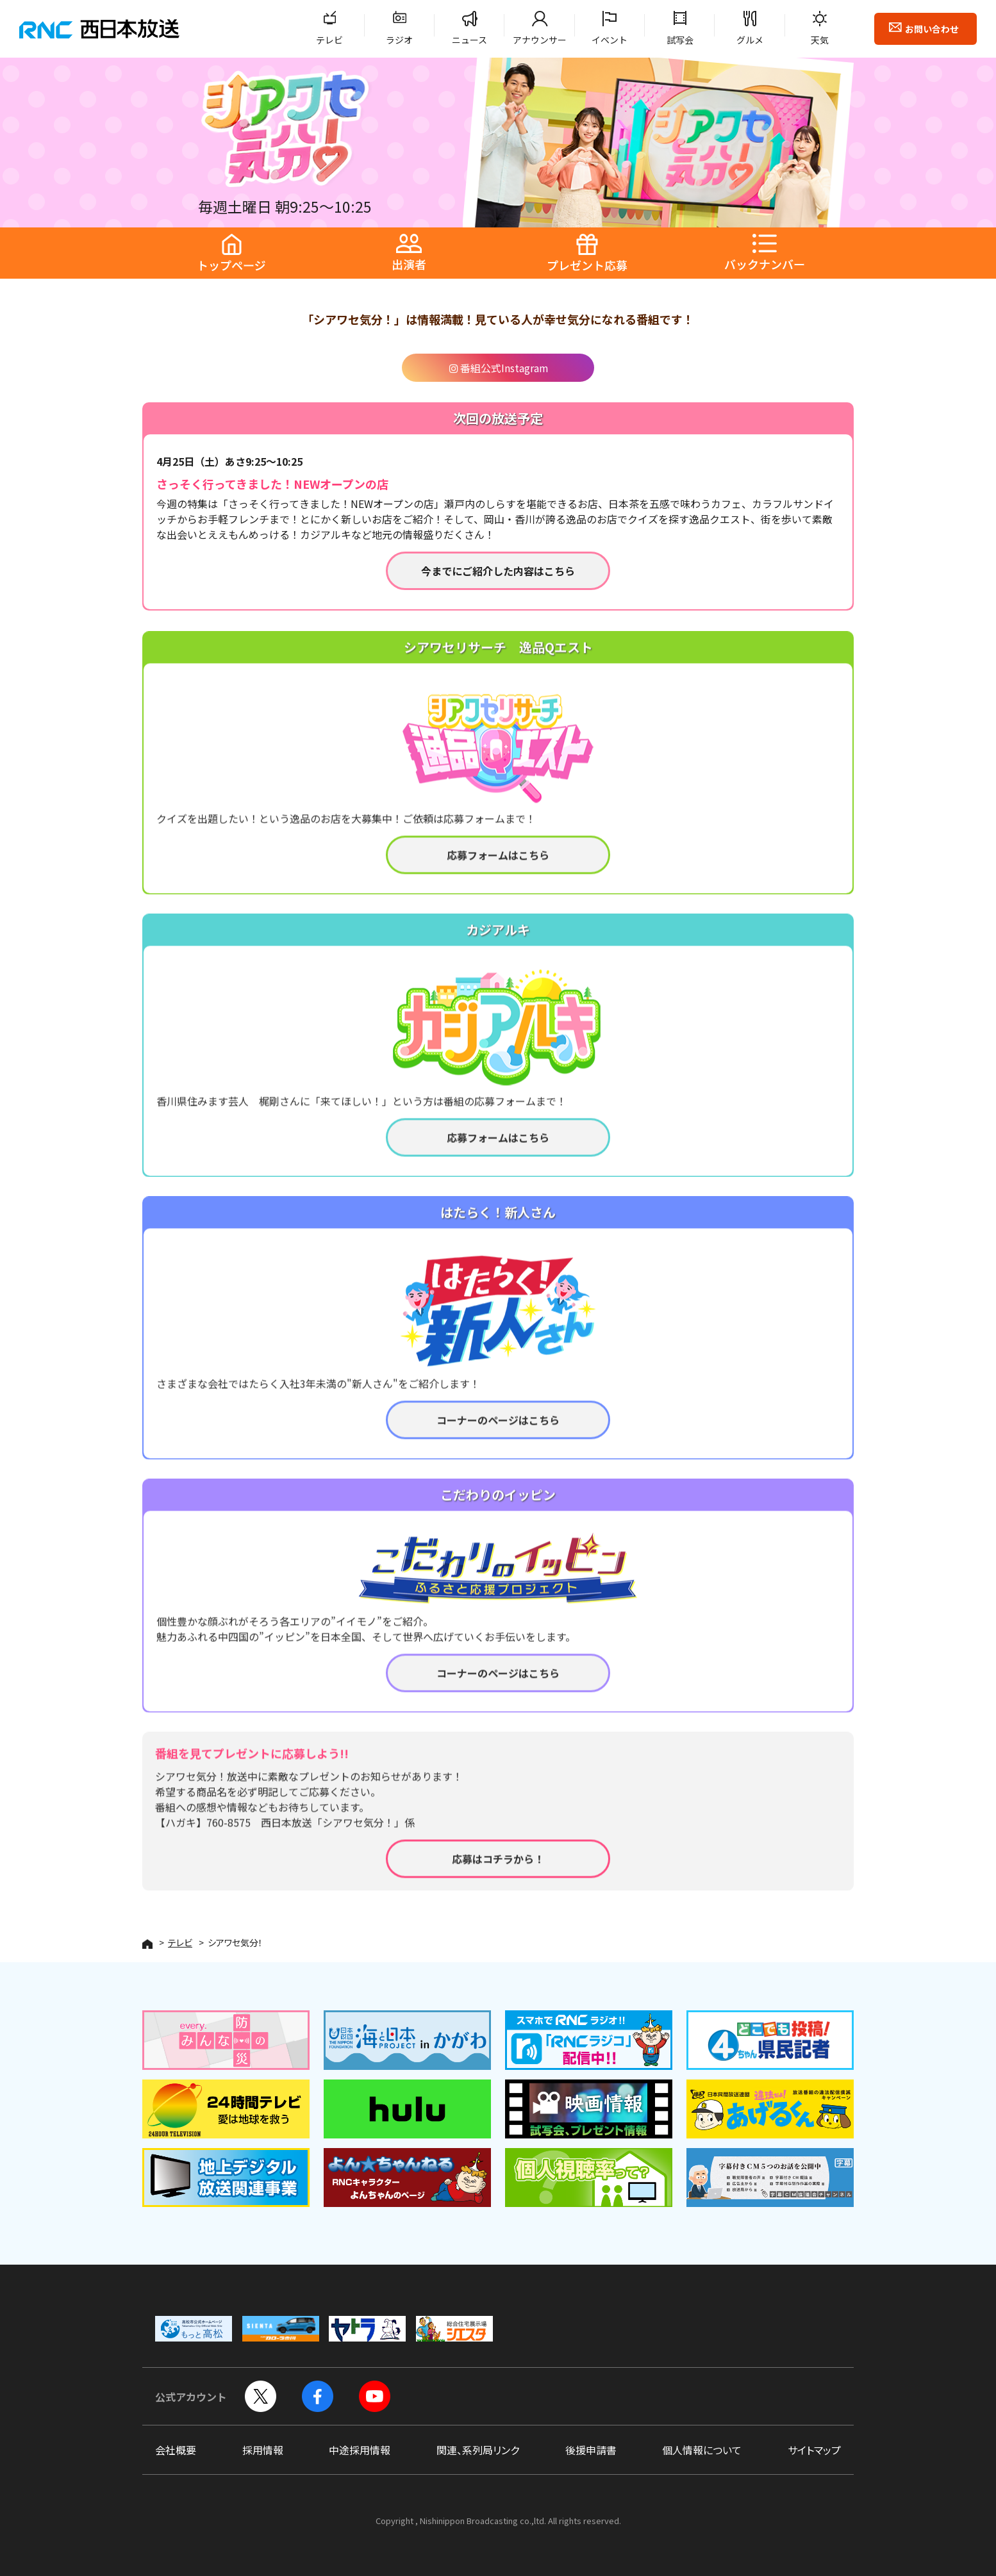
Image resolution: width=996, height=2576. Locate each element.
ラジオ (399, 39)
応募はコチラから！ (498, 1872)
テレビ (329, 39)
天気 (820, 39)
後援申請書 (591, 2449)
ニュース (469, 39)
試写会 (680, 39)
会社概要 (175, 2449)
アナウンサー (540, 39)
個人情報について (702, 2449)
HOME (147, 1944)
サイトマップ (814, 2449)
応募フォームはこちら (498, 868)
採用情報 (262, 2449)
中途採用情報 (359, 2449)
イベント (609, 39)
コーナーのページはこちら (498, 1433)
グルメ (749, 39)
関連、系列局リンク (477, 2449)
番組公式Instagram (498, 367)
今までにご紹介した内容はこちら (498, 570)
